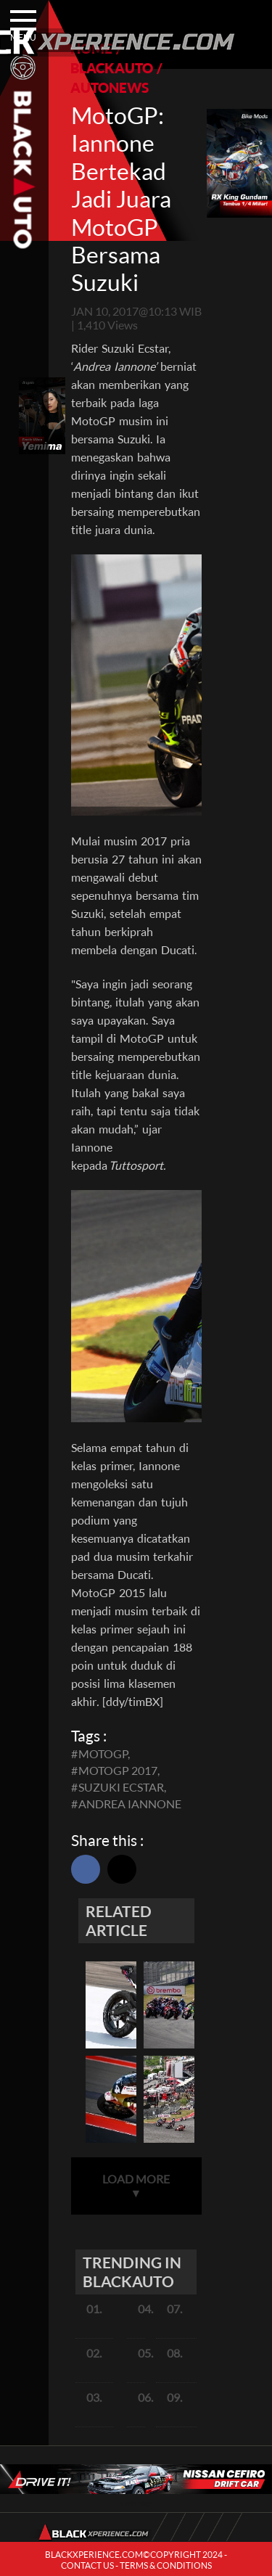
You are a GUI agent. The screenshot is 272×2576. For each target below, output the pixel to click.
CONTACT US (87, 2565)
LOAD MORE (136, 2185)
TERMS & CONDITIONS (166, 2565)
